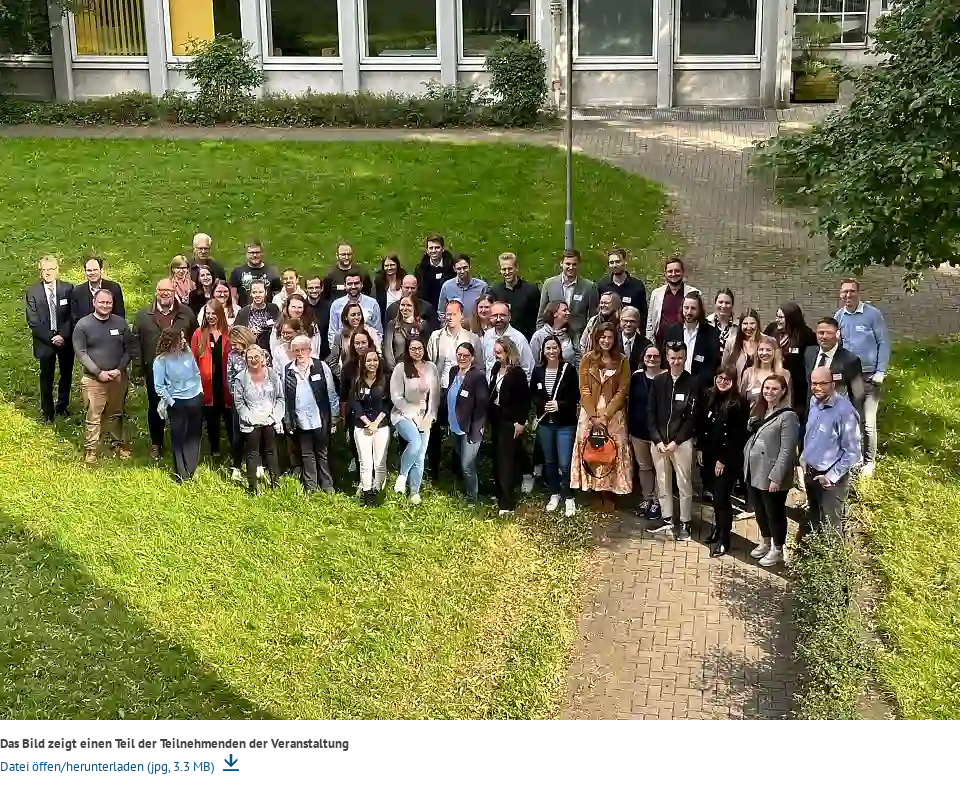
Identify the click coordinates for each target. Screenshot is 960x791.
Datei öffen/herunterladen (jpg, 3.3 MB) (109, 766)
